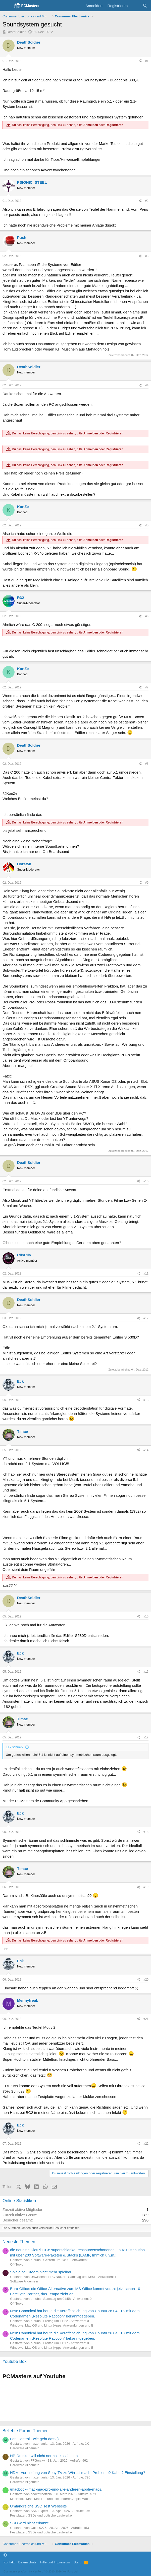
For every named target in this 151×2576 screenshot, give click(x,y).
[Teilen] (140, 61)
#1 (146, 61)
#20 (145, 1979)
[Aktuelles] (135, 5)
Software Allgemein (24, 2281)
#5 (146, 525)
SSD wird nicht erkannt (29, 2523)
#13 (145, 1400)
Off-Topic (16, 2264)
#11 (145, 1273)
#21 (145, 2019)
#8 (146, 764)
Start (77, 2562)
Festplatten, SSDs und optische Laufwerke (41, 2515)
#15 (145, 1616)
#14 (145, 1450)
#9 (146, 882)
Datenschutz (27, 2562)
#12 (145, 1318)
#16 (145, 1671)
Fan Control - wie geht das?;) (34, 2439)
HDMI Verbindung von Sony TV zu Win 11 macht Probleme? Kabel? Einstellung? (77, 2472)
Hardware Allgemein (24, 2448)
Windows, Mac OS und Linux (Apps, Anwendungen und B (51, 2325)
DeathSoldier (16, 32)
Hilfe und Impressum (55, 2562)
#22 (145, 2143)
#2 (146, 201)
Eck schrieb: (15, 1747)
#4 (146, 385)
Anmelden (90, 125)
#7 (146, 687)
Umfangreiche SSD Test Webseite (38, 2506)
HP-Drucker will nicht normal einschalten (44, 2456)
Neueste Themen (19, 2241)
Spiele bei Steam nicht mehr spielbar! (41, 2272)
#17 (145, 1737)
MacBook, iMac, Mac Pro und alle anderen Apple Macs (49, 2499)
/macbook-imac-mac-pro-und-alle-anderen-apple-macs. (56, 2489)
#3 (146, 256)
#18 (145, 1832)
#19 (145, 1887)
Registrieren (114, 125)
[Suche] (145, 5)
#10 (145, 1181)
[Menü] (7, 6)
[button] (5, 2555)
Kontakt (9, 2562)
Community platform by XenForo (41, 2571)
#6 (146, 616)
